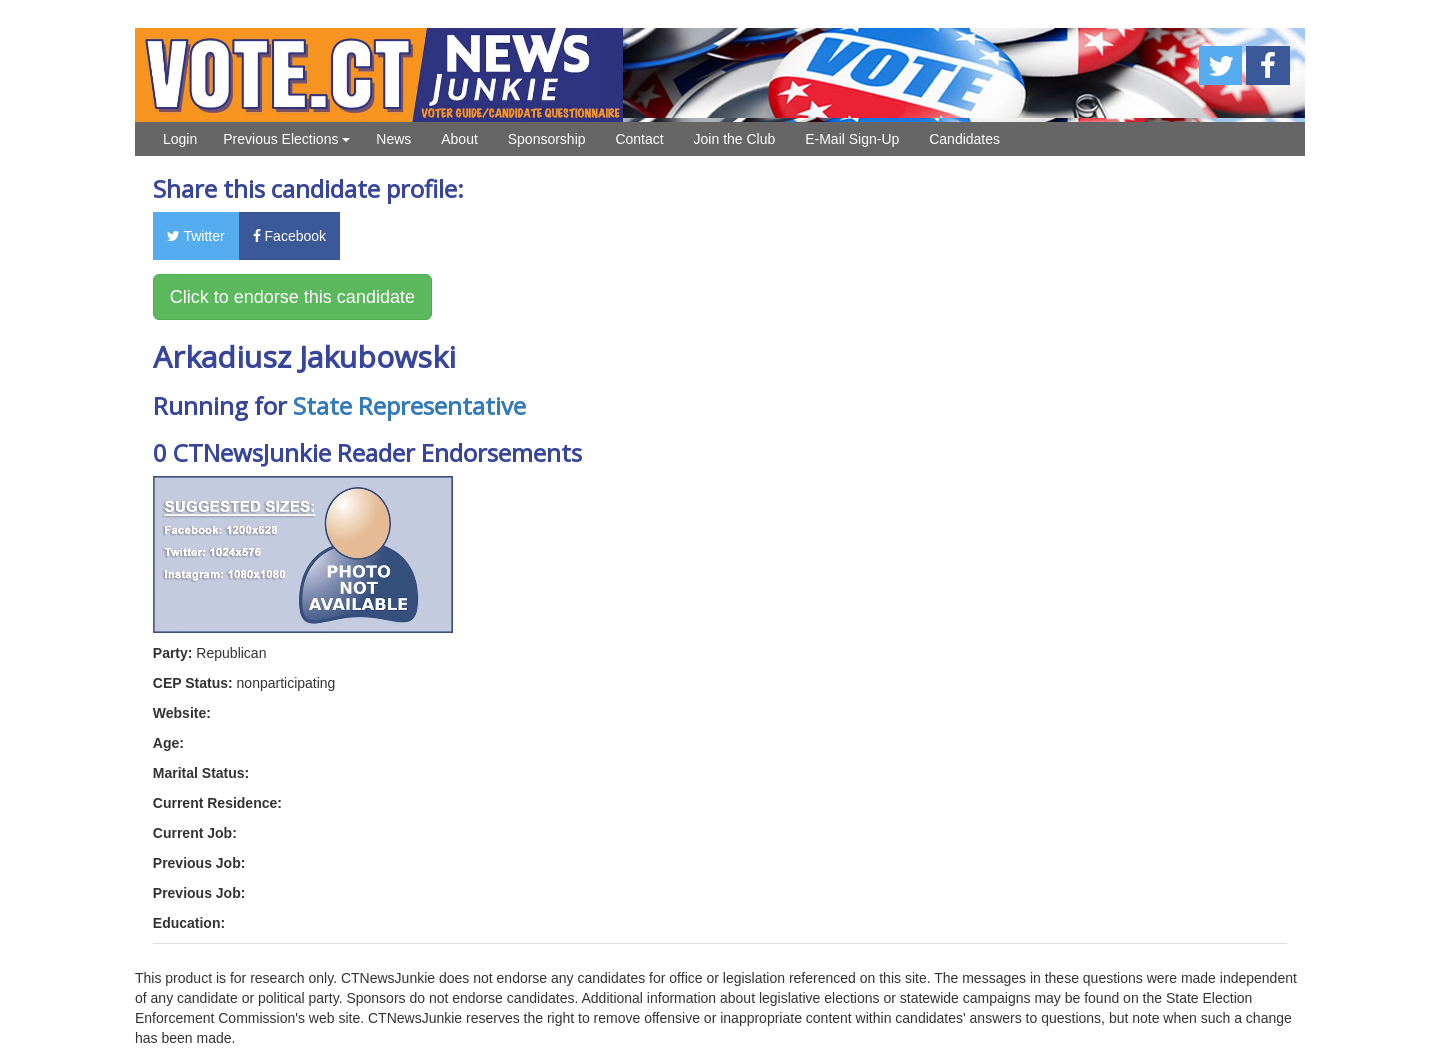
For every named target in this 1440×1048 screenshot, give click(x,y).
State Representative (409, 405)
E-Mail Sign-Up (852, 139)
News (393, 139)
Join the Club (735, 139)
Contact (639, 139)
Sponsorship (547, 139)
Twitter (196, 236)
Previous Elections (286, 139)
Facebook (289, 236)
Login (180, 139)
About (459, 139)
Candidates (964, 139)
